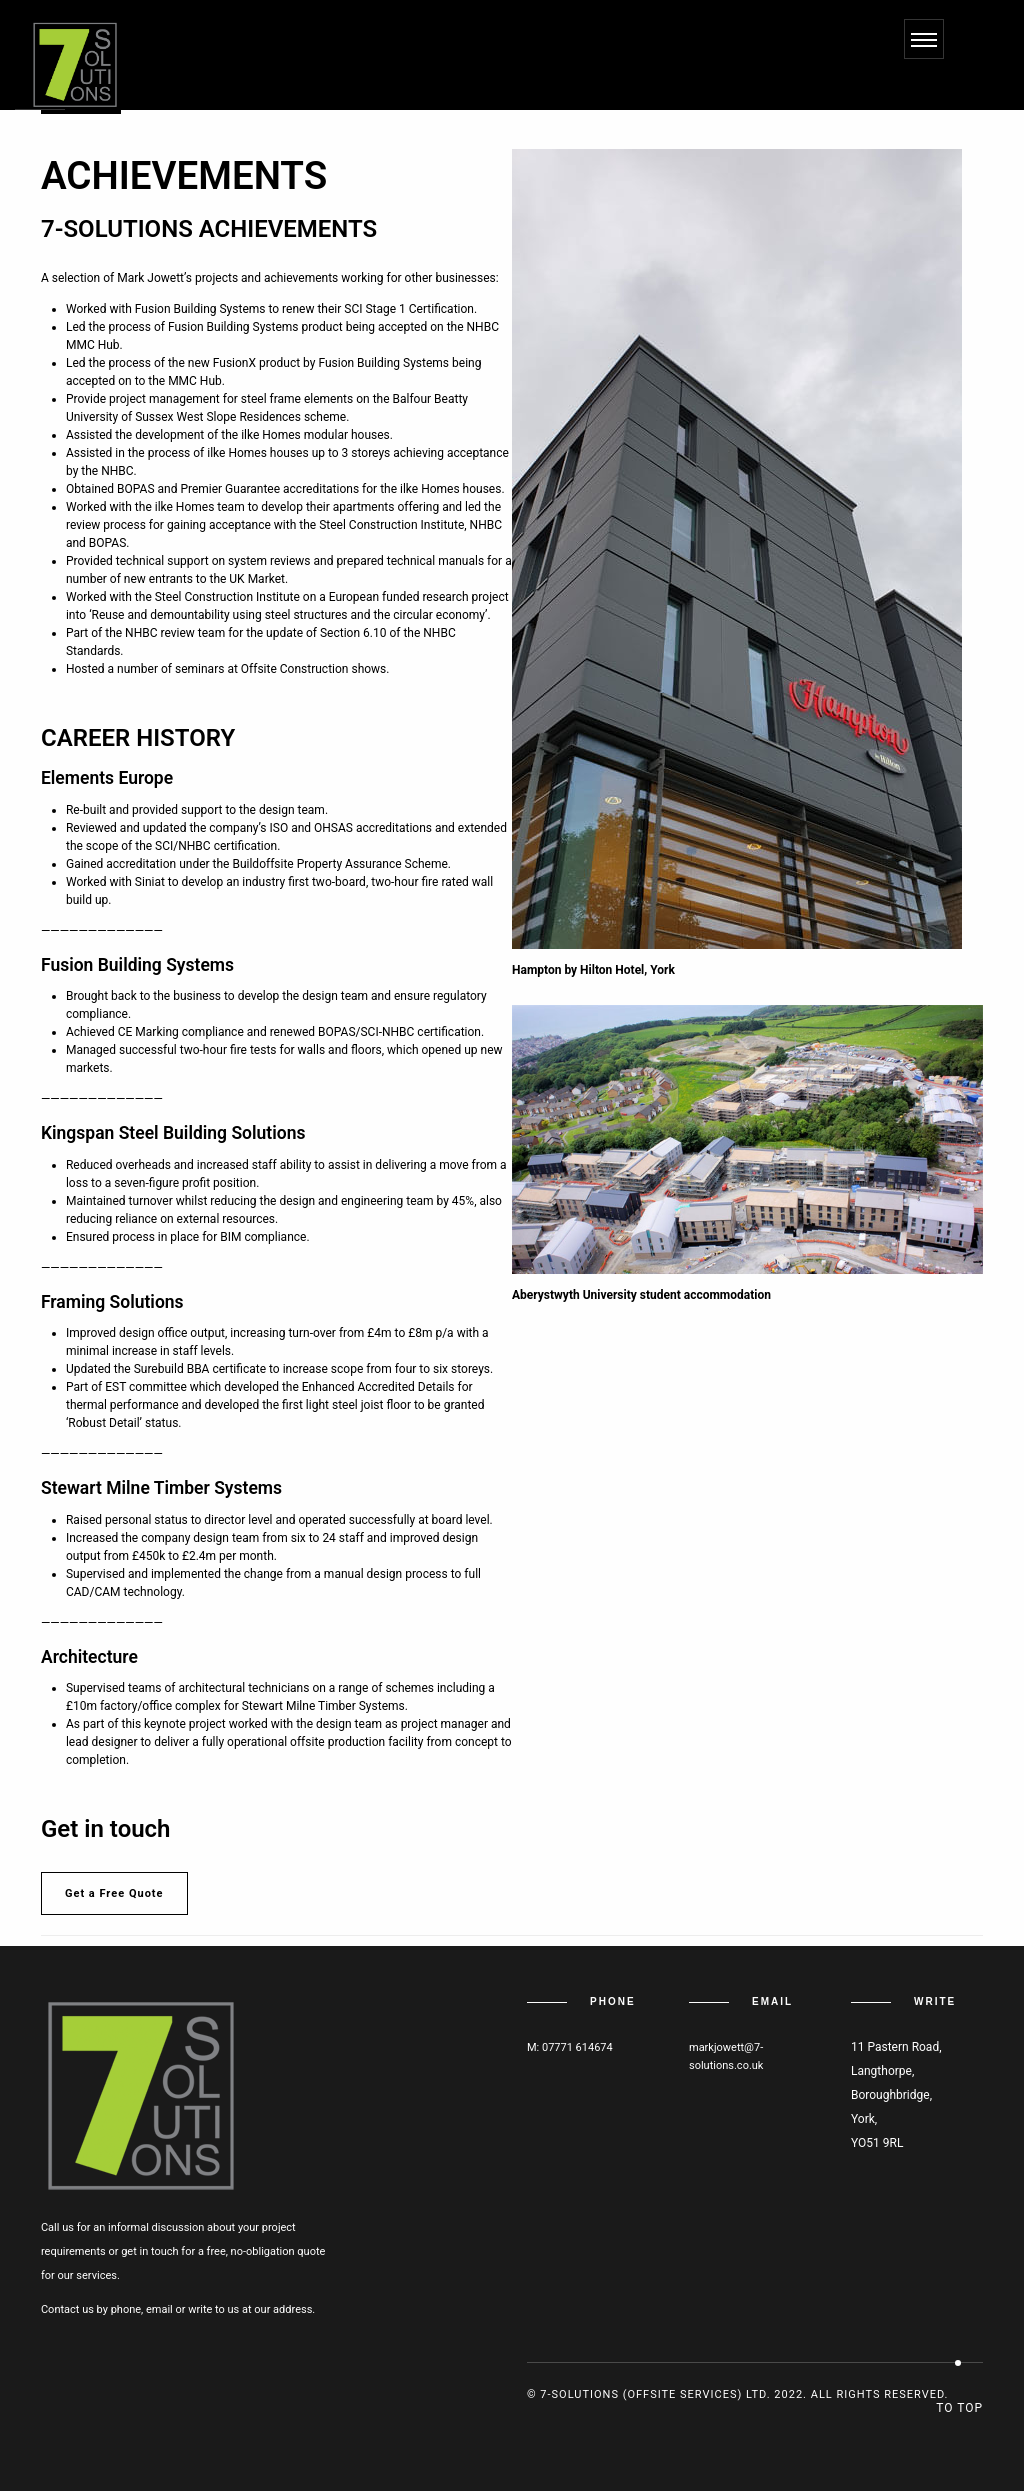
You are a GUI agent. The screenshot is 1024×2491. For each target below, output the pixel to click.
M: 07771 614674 (570, 2047)
